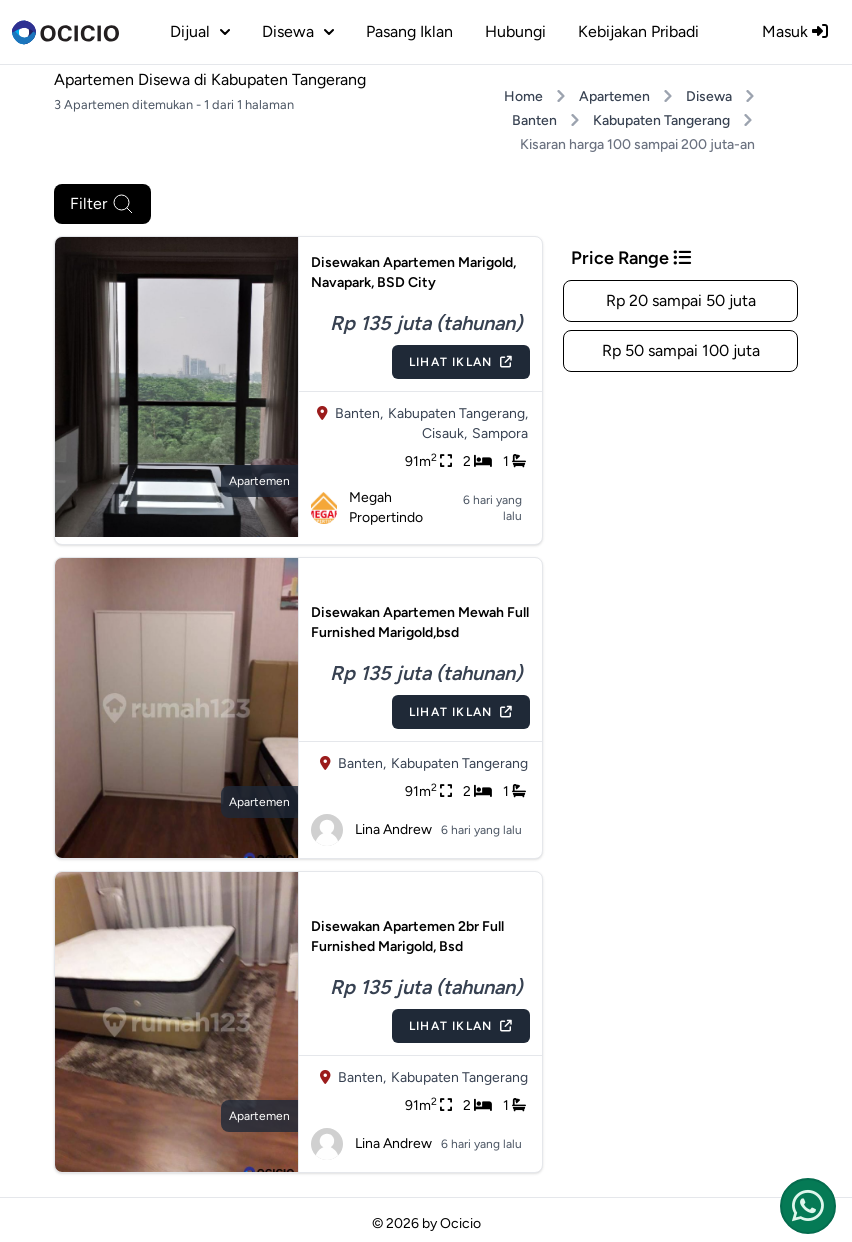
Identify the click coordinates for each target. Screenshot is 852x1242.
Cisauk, (444, 433)
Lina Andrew (371, 830)
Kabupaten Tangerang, (458, 413)
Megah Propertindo (367, 507)
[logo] (65, 32)
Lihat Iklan (461, 362)
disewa (298, 31)
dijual (200, 31)
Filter (102, 204)
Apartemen (614, 96)
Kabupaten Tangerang (661, 120)
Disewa (709, 96)
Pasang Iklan (409, 31)
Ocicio (460, 1223)
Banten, (359, 413)
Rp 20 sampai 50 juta (681, 300)
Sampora (500, 433)
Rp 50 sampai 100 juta (681, 350)
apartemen (259, 481)
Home (523, 96)
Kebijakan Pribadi (638, 31)
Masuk (795, 31)
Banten (534, 120)
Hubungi (515, 31)
